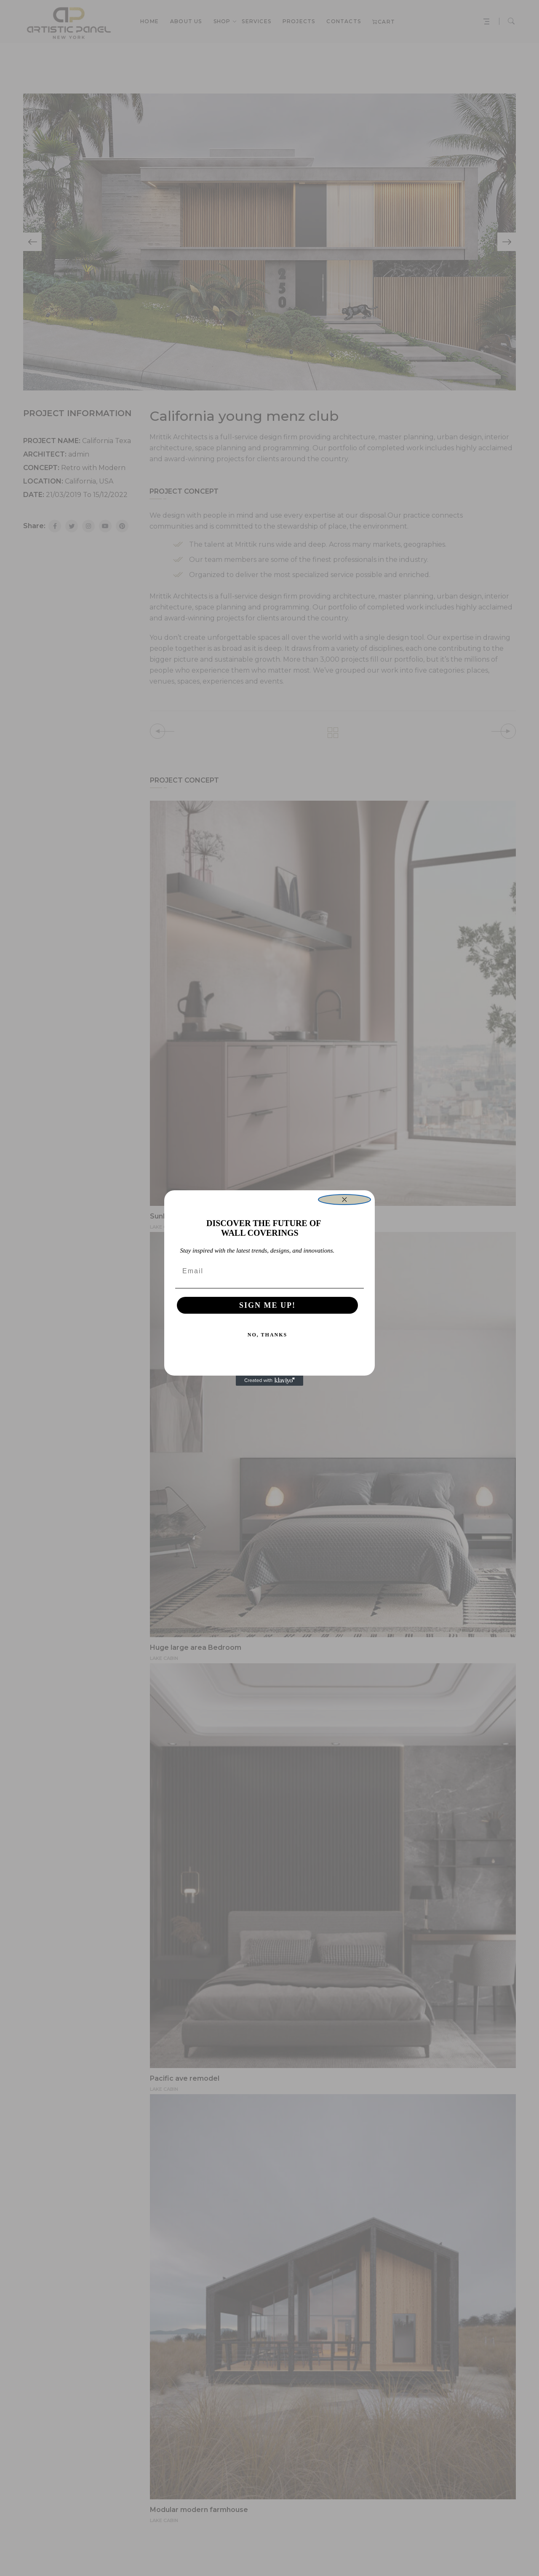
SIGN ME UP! (267, 1305)
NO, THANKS (267, 1335)
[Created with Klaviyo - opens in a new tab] (269, 1381)
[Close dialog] (344, 1199)
